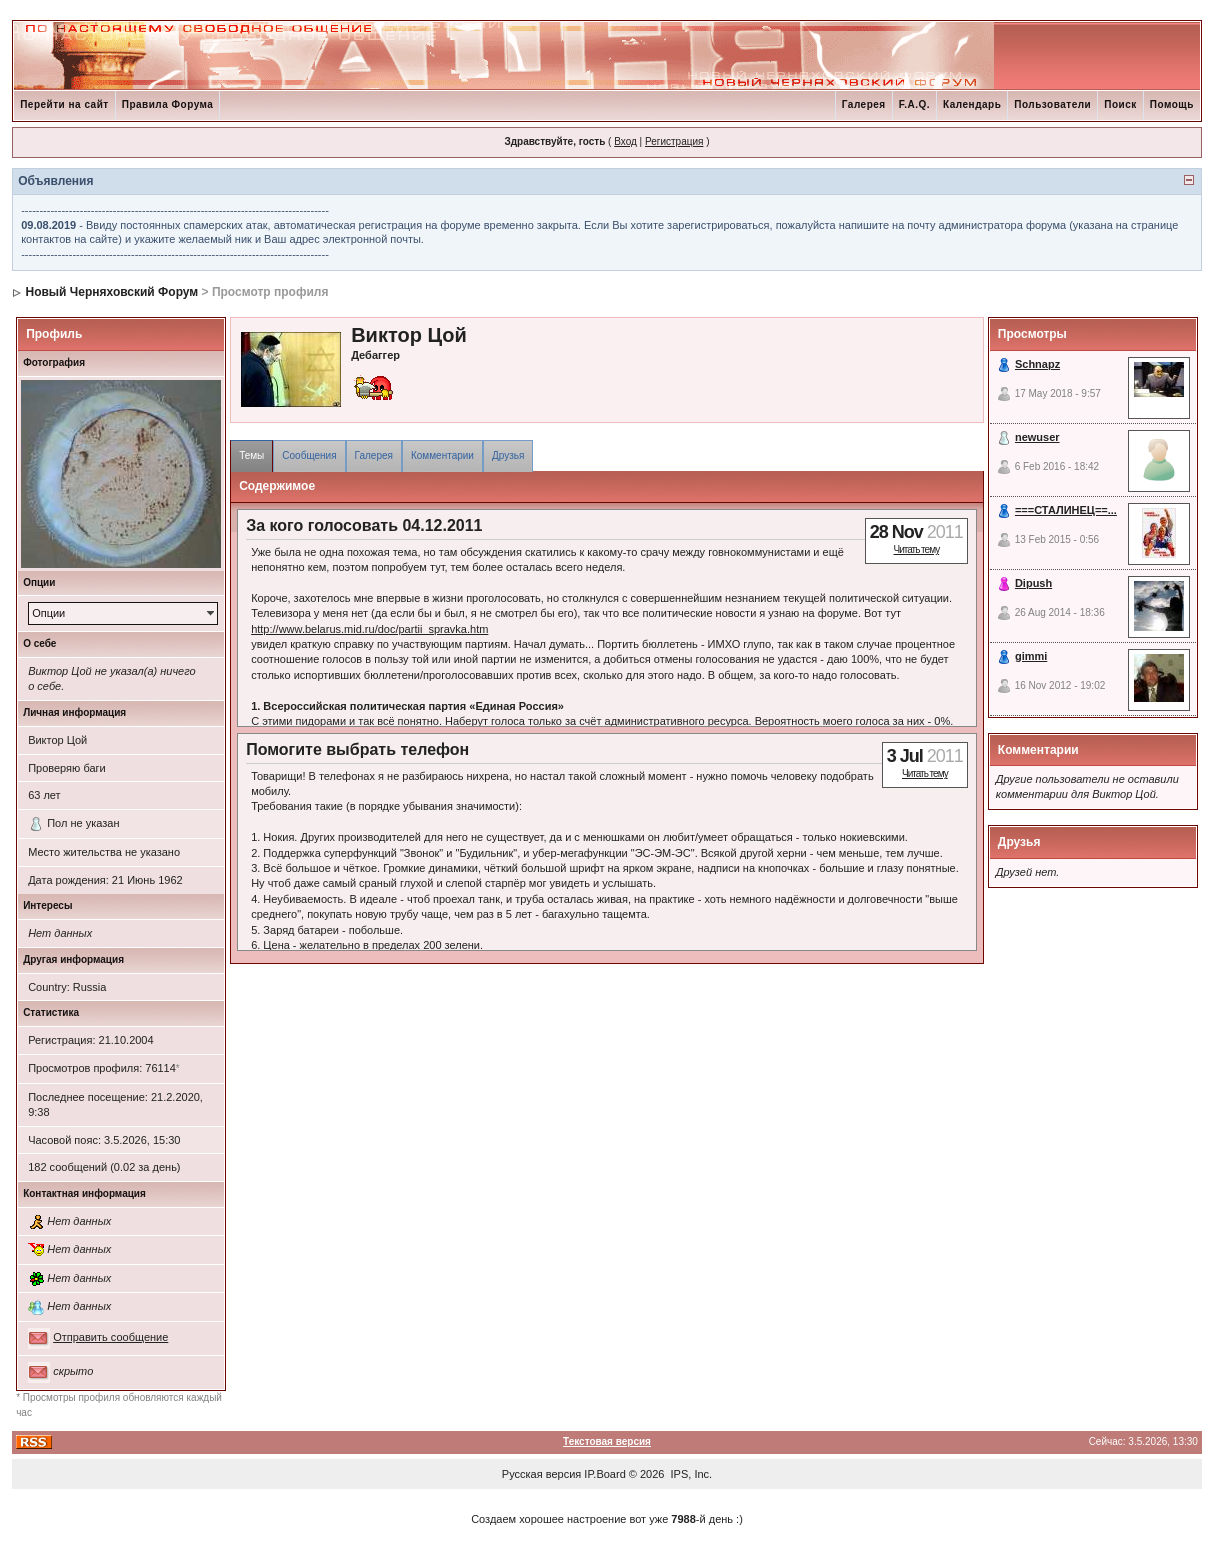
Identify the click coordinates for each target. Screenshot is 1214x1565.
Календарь (972, 104)
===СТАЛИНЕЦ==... (1066, 510)
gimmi (1031, 656)
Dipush (1033, 583)
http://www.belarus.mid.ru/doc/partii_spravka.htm (369, 629)
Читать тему (916, 549)
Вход (625, 141)
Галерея (864, 104)
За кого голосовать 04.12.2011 (364, 525)
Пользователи (1052, 104)
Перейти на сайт (64, 104)
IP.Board (604, 1474)
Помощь (1172, 104)
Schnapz (1037, 364)
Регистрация (674, 141)
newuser (1037, 437)
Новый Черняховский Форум (111, 292)
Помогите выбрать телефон (357, 749)
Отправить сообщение (110, 1337)
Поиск (1120, 104)
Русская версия (541, 1474)
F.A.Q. (914, 104)
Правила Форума (168, 104)
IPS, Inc (690, 1474)
